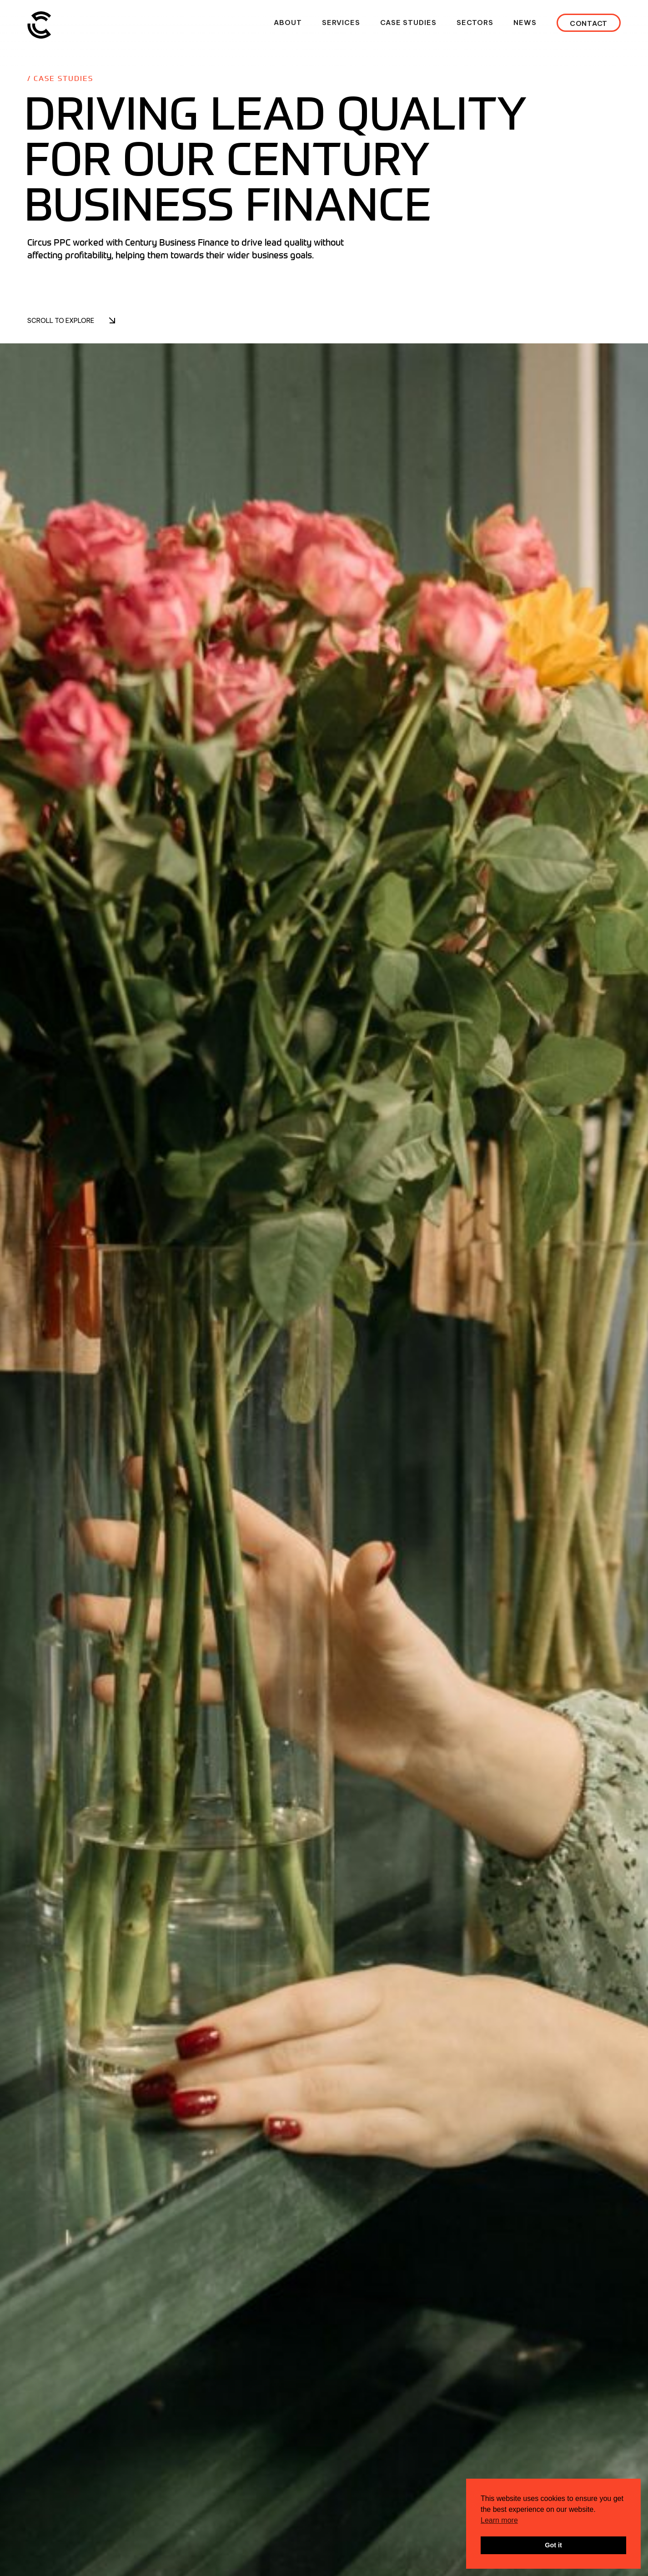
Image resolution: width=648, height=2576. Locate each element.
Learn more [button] (499, 2520)
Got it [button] (553, 2545)
